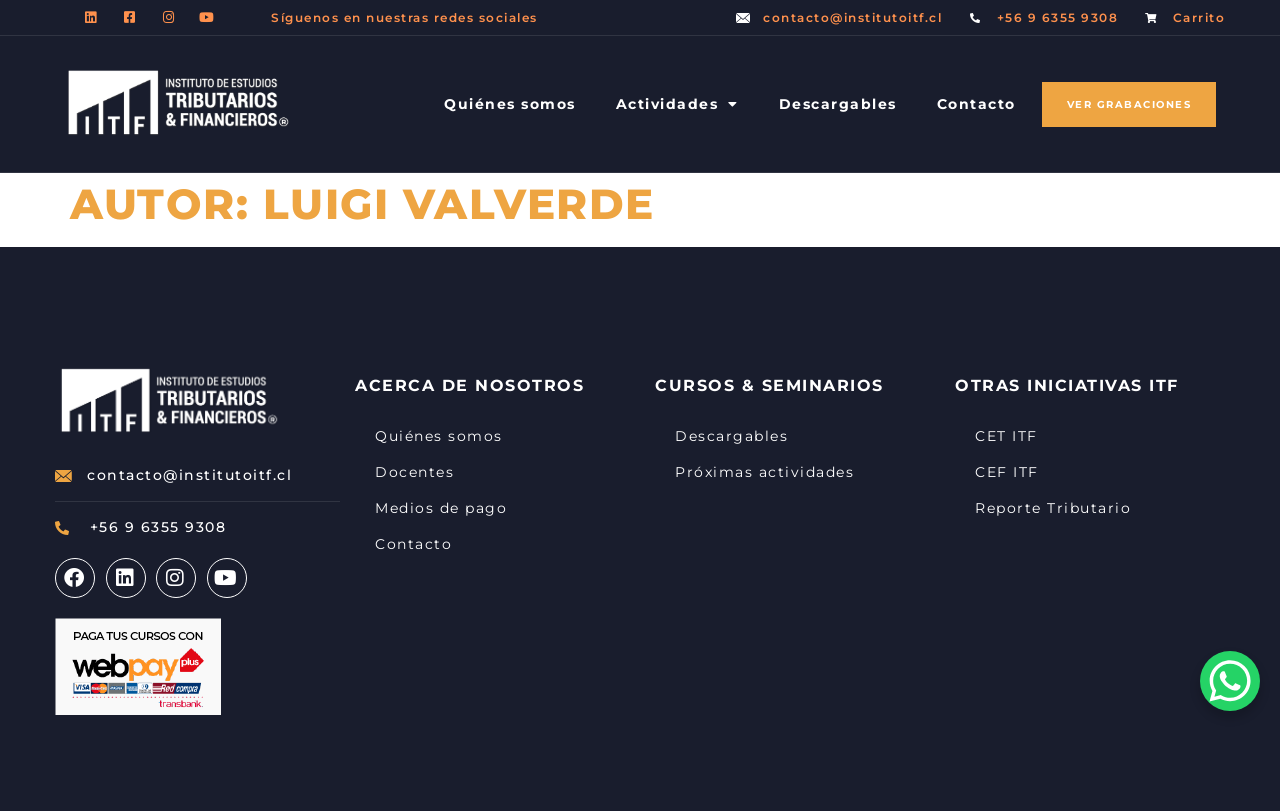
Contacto (976, 104)
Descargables (838, 104)
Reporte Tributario (1053, 508)
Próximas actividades (764, 472)
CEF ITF (1007, 472)
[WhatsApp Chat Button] (1230, 681)
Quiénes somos (510, 104)
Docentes (414, 472)
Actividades (677, 104)
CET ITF (1006, 436)
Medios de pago (441, 508)
